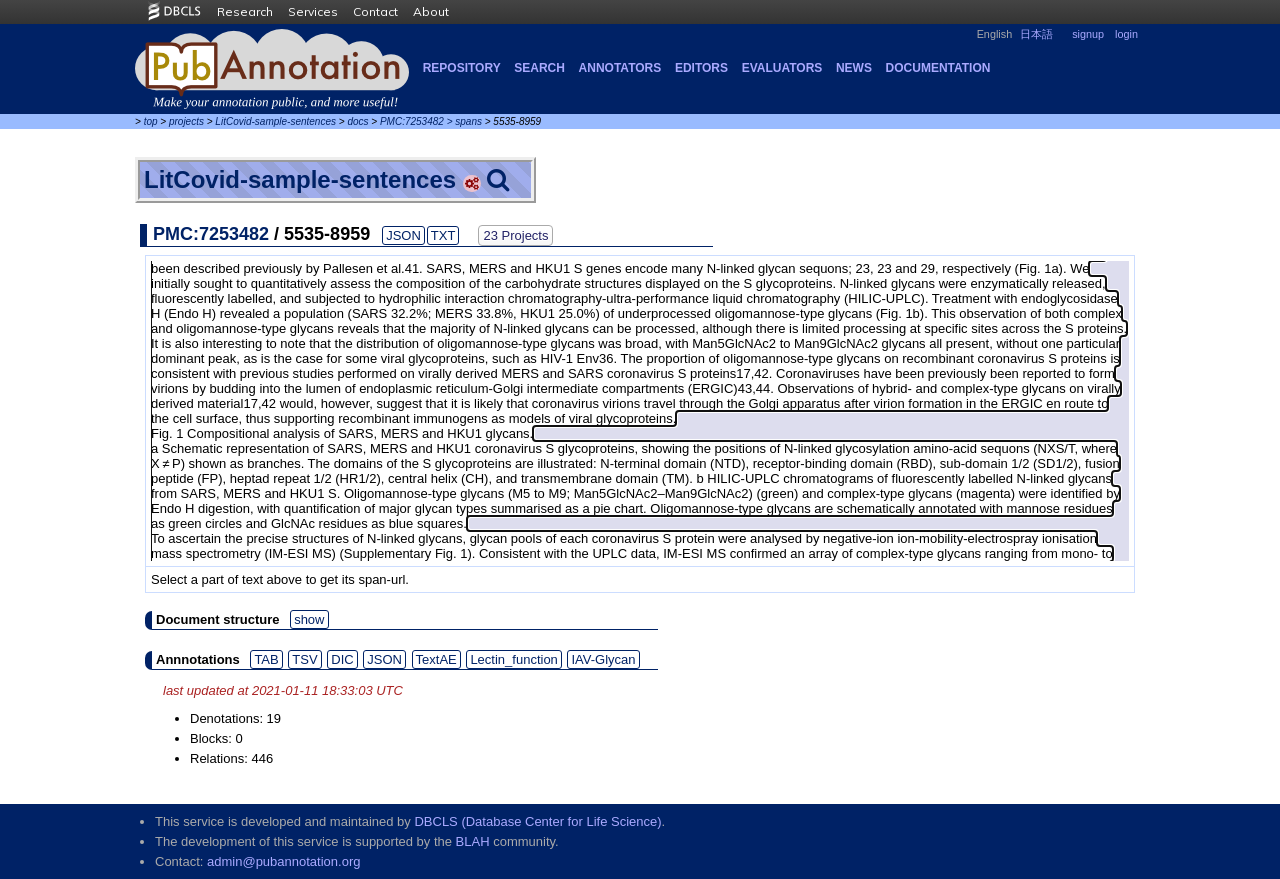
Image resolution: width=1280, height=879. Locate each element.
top (151, 121)
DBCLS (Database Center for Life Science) (537, 821)
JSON (403, 235)
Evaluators (782, 68)
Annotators (620, 68)
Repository (462, 68)
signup (1088, 34)
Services (313, 11)
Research (245, 11)
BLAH (473, 841)
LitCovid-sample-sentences (275, 121)
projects (186, 121)
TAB (266, 659)
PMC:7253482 (412, 121)
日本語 (1036, 34)
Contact (375, 11)
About (431, 11)
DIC (342, 659)
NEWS (854, 68)
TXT (443, 235)
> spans (464, 121)
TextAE (436, 659)
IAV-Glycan (603, 659)
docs (357, 121)
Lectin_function (513, 659)
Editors (701, 68)
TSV (304, 659)
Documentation (938, 68)
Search (539, 68)
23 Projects (515, 235)
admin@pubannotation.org (283, 861)
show (309, 619)
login (1126, 34)
